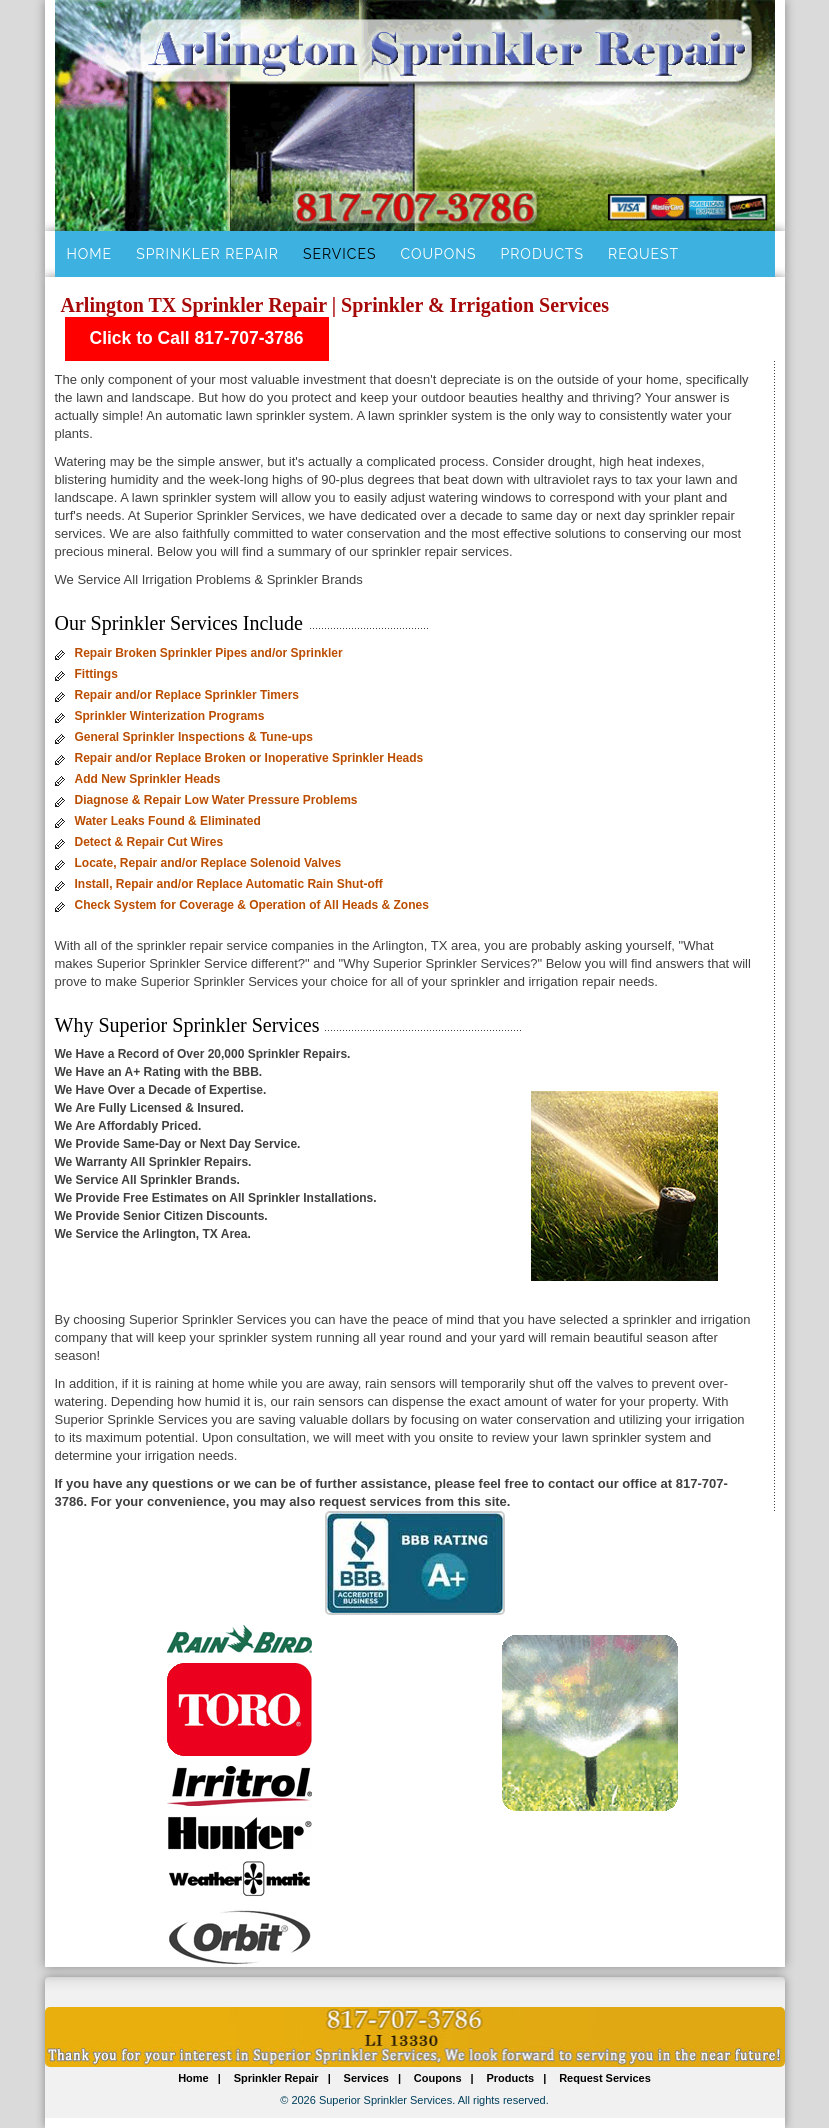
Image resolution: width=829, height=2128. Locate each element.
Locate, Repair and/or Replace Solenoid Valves (208, 863)
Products (543, 254)
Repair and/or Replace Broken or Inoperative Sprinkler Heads (249, 758)
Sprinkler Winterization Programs (170, 716)
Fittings (96, 674)
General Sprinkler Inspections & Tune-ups (194, 737)
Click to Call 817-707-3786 (197, 338)
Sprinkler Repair (207, 254)
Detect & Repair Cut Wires (149, 842)
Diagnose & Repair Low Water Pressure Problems (216, 800)
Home (90, 254)
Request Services (605, 2078)
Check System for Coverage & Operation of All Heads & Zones (252, 905)
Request (643, 254)
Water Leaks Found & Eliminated (168, 821)
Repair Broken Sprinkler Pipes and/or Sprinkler (209, 653)
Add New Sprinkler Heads (148, 779)
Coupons (438, 254)
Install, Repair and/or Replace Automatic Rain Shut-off (229, 884)
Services (339, 254)
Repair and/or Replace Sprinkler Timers (187, 695)
